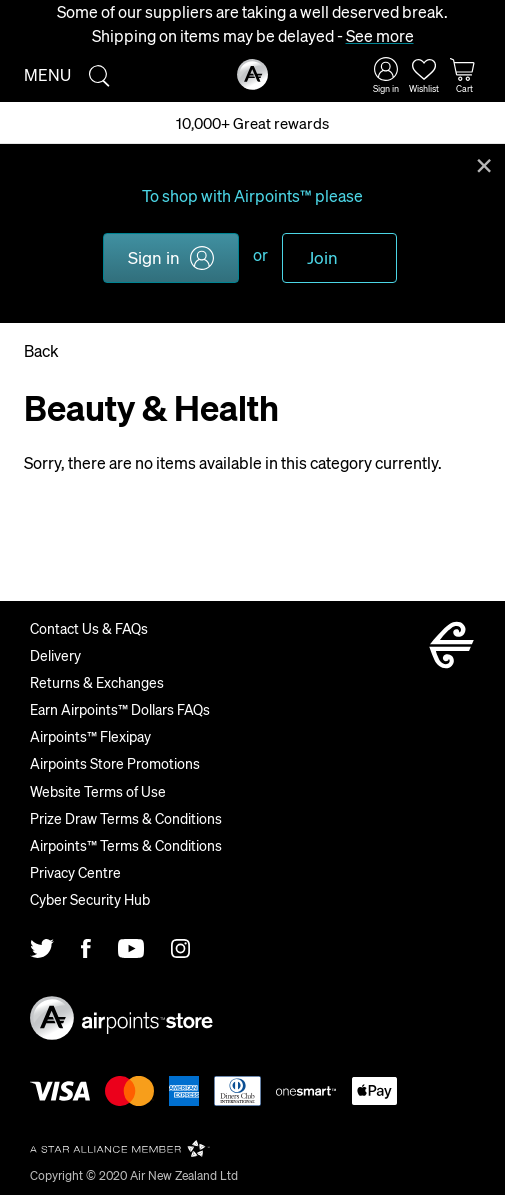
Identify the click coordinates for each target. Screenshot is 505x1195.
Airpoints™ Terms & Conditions (126, 845)
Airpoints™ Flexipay (90, 736)
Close (484, 164)
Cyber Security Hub (90, 899)
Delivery (55, 655)
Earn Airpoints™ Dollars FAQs (120, 709)
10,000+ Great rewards (252, 123)
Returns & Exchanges (97, 682)
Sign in (154, 257)
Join (322, 257)
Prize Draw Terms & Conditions (126, 818)
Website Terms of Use (98, 791)
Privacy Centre (75, 872)
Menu (47, 74)
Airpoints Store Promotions (115, 763)
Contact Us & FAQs (89, 628)
